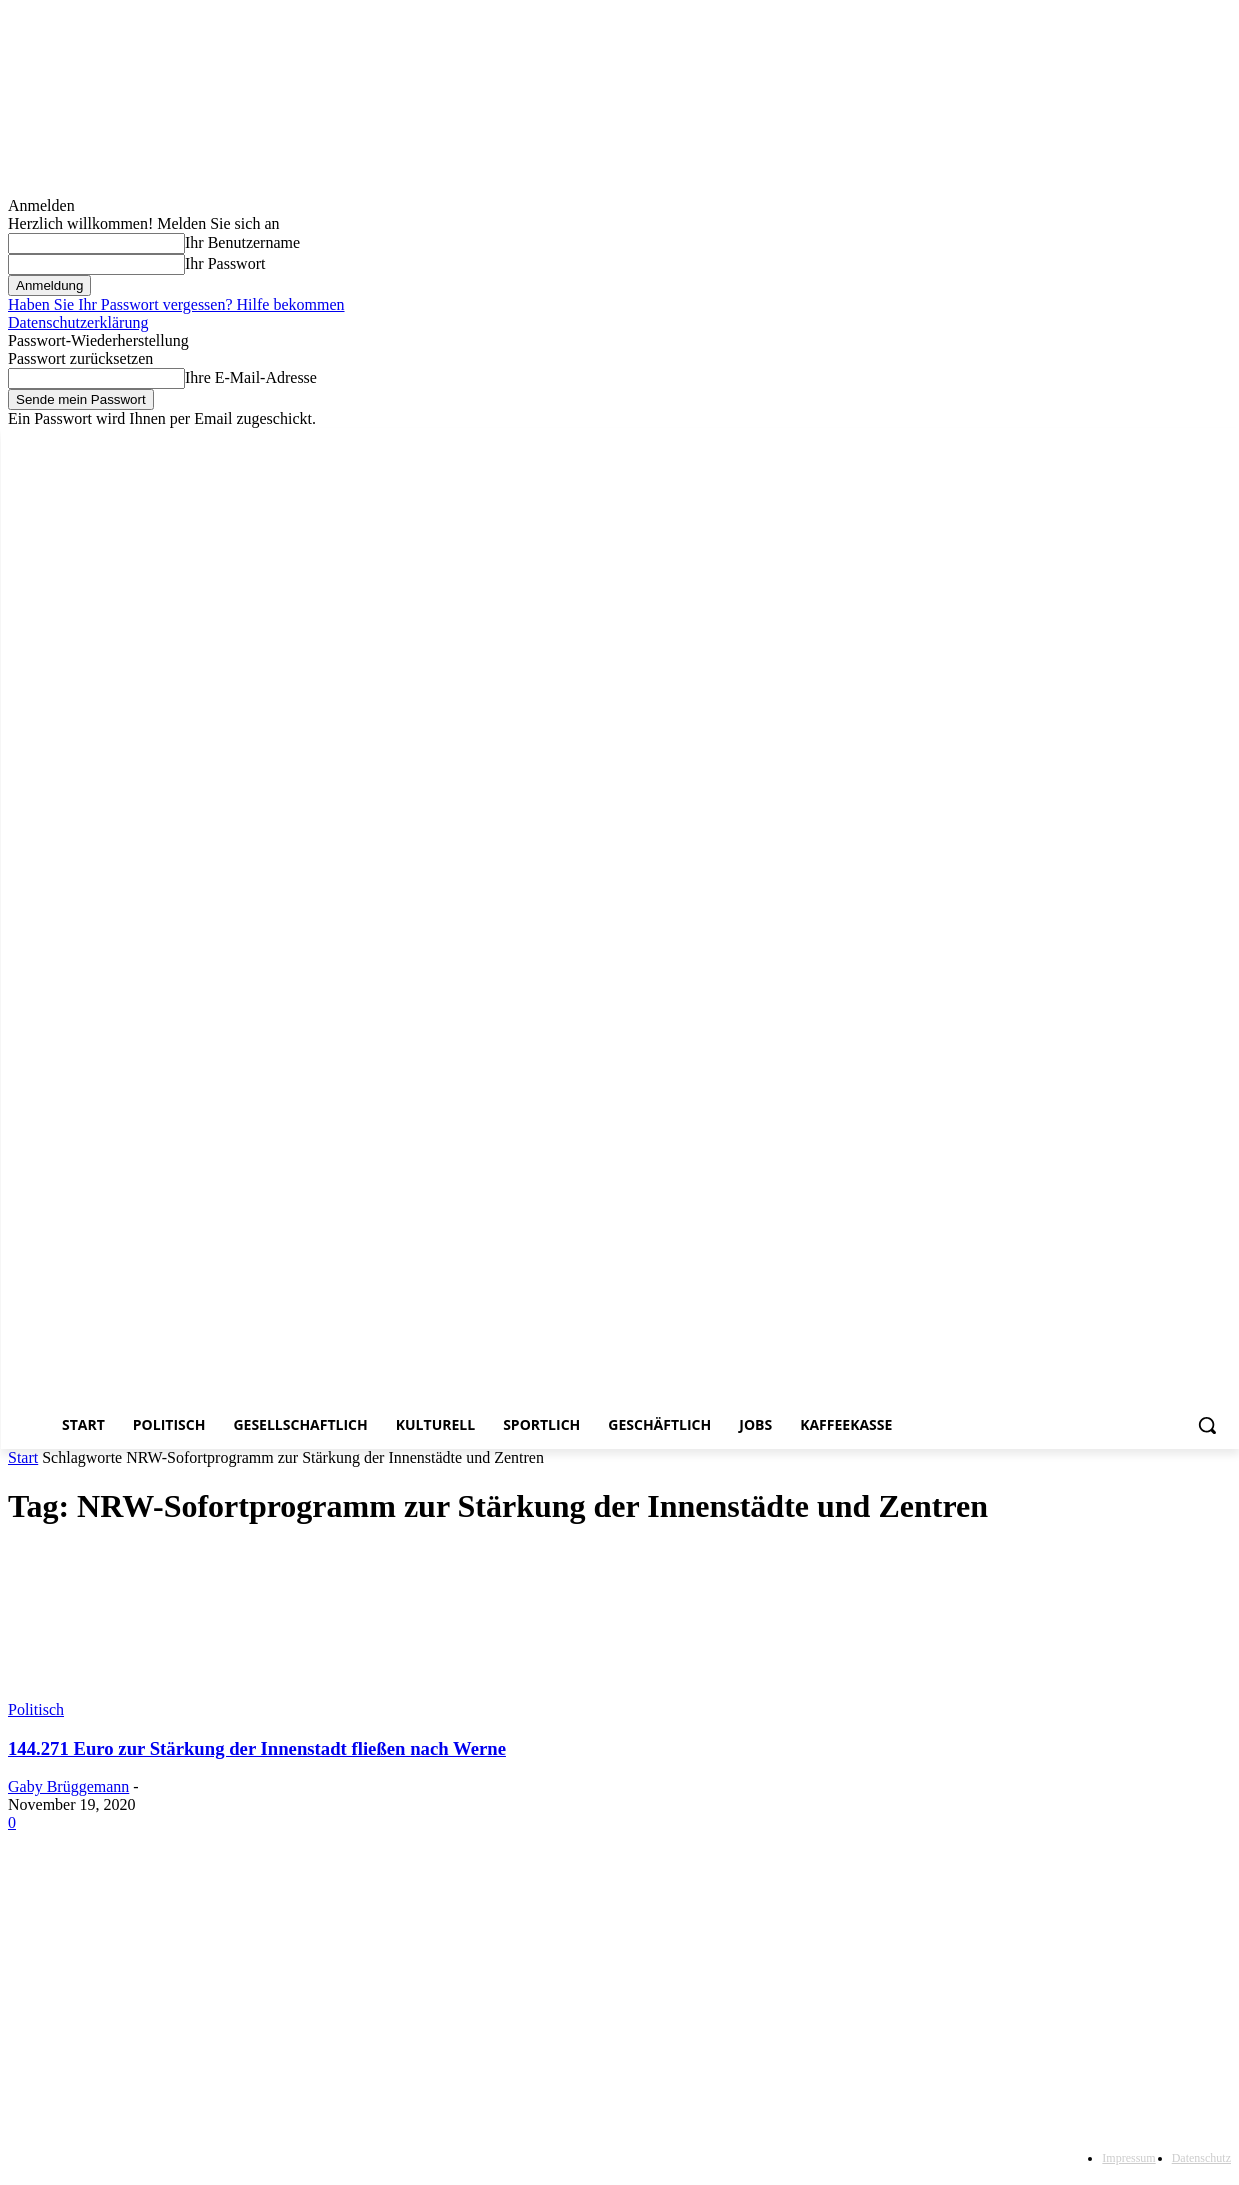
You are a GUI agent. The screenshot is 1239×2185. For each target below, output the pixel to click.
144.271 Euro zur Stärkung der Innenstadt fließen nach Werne (257, 1748)
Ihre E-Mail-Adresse (251, 377)
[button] (1207, 1425)
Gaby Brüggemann (68, 1786)
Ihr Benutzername (242, 242)
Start (23, 1457)
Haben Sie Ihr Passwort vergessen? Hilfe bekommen (176, 304)
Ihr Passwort (225, 263)
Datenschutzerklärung (78, 322)
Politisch (36, 1709)
